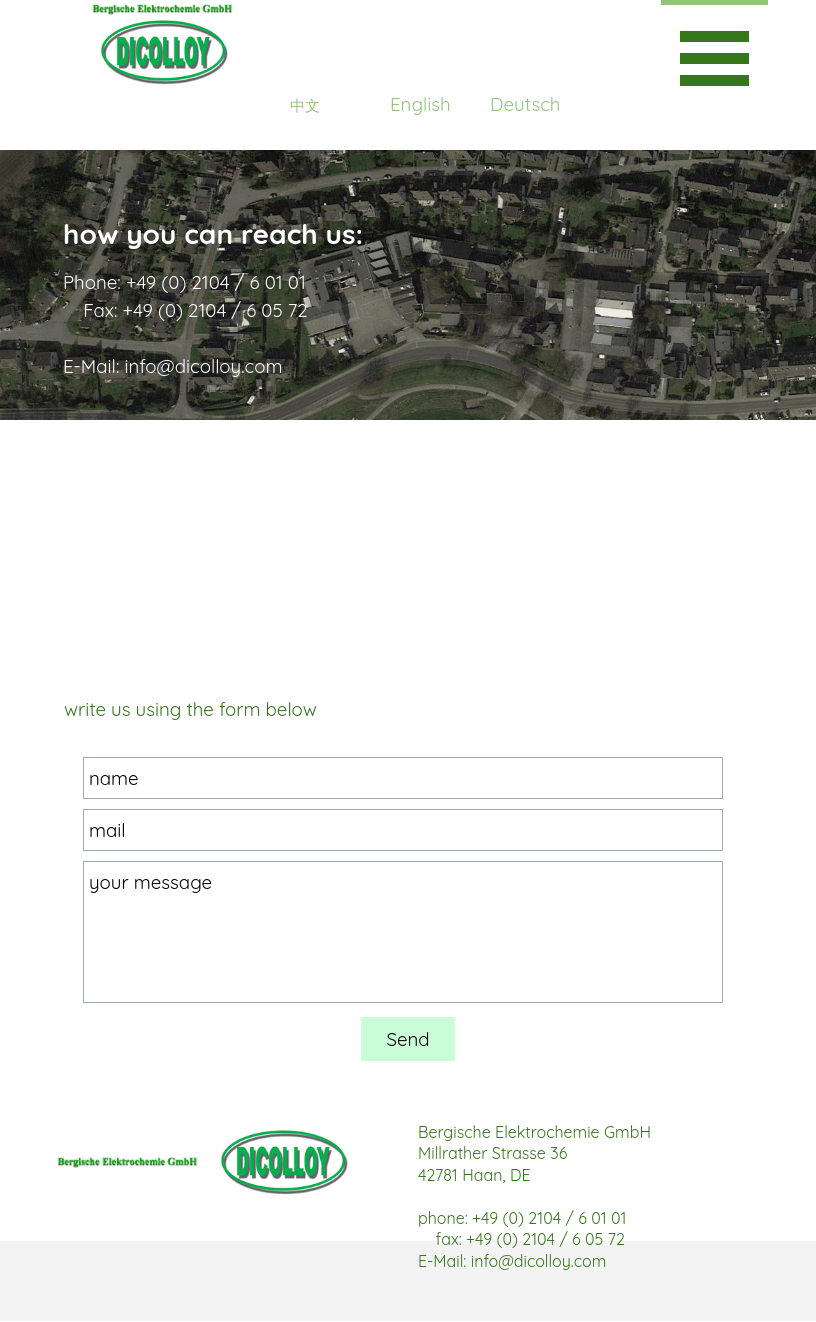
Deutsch (525, 104)
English (420, 104)
